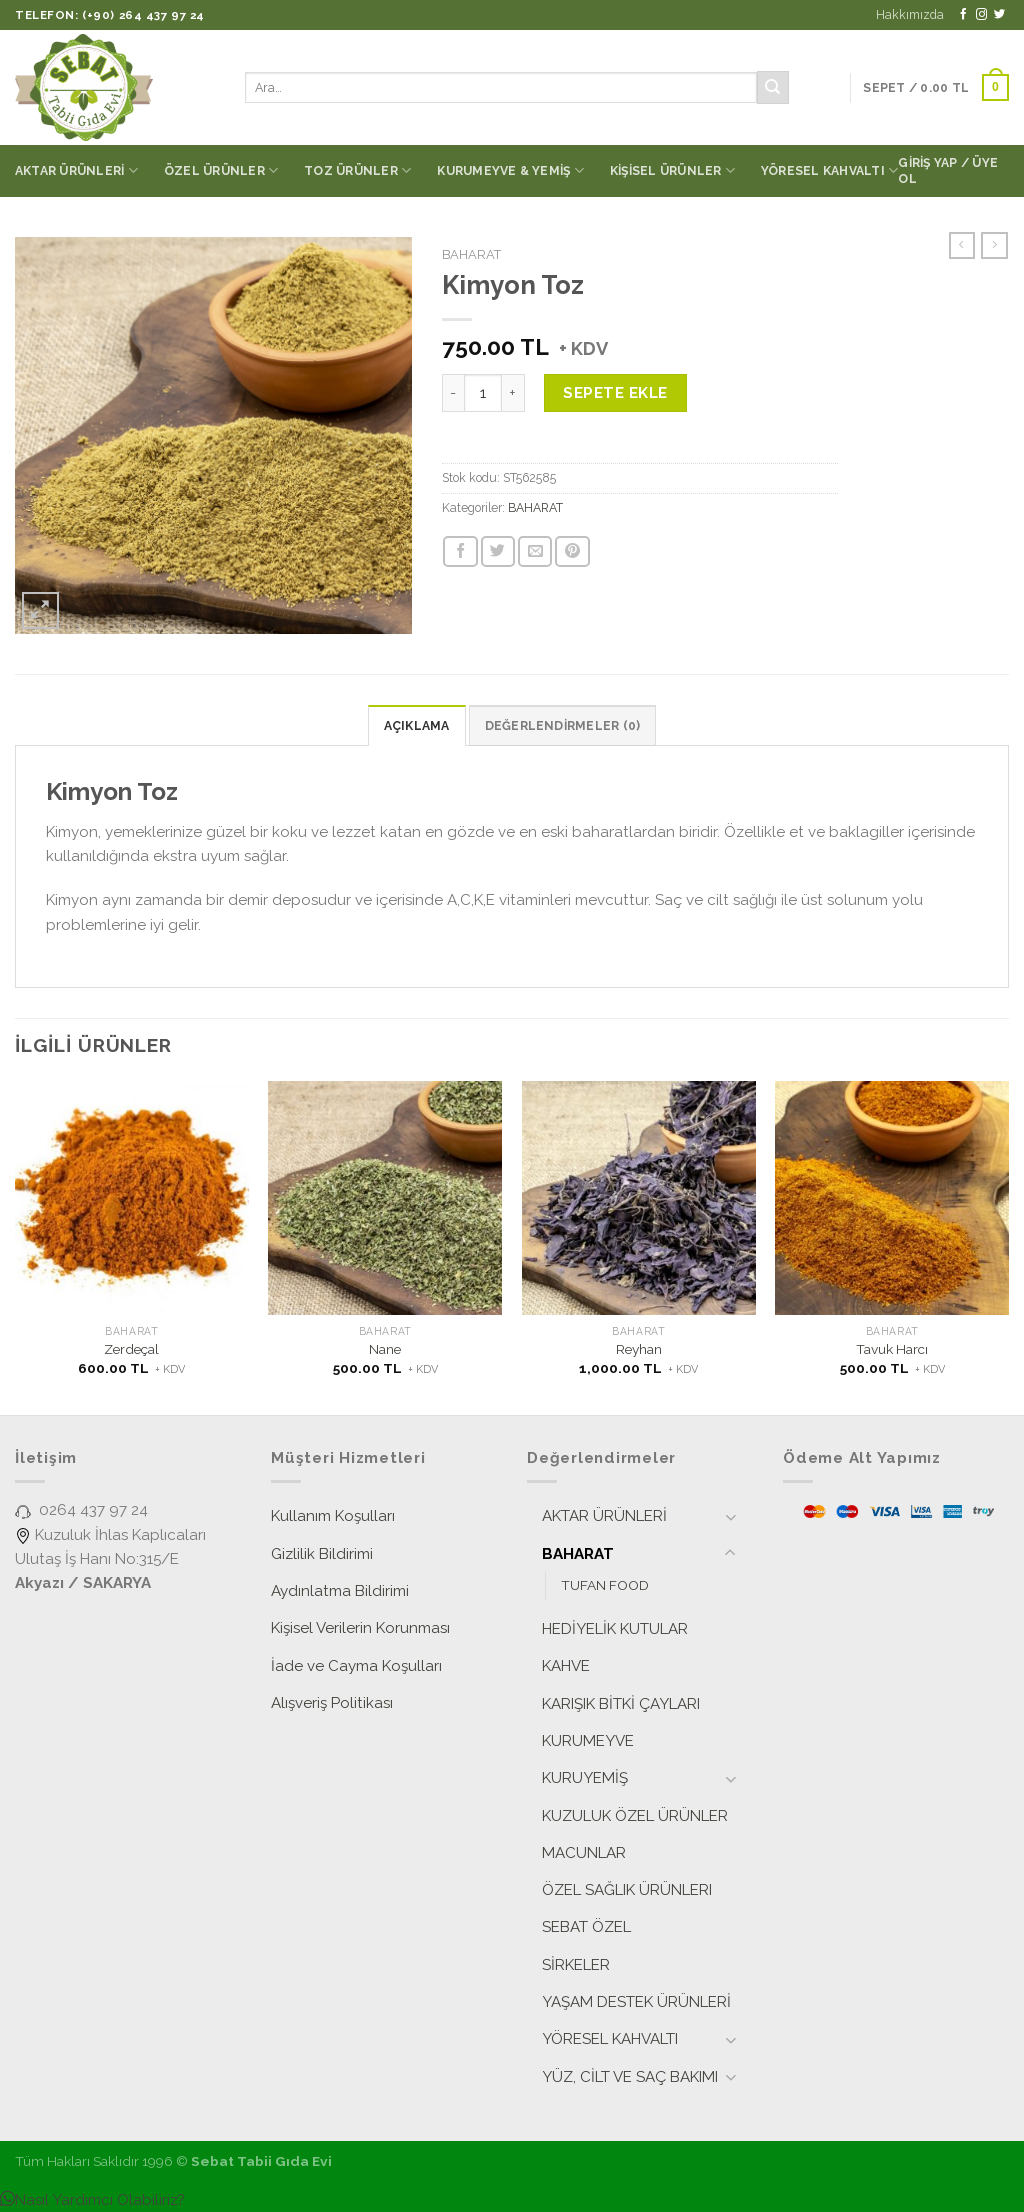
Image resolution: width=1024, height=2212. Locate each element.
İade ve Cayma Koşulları (356, 1666)
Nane (385, 1349)
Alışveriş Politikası (332, 1703)
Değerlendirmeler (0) (563, 726)
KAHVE (566, 1666)
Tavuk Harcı (892, 1349)
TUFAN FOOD (605, 1585)
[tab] (417, 725)
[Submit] (773, 87)
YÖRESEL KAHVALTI (829, 170)
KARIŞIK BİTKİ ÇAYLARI (621, 1704)
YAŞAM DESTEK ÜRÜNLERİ (636, 2002)
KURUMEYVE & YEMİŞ (510, 170)
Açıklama (417, 726)
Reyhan (639, 1349)
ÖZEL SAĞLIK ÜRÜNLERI (627, 1890)
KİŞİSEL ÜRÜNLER (672, 170)
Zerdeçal (131, 1349)
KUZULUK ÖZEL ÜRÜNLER (635, 1816)
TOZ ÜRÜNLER (357, 170)
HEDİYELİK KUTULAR (615, 1629)
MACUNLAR (584, 1853)
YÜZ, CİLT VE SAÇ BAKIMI (630, 2077)
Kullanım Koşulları (333, 1516)
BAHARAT (471, 254)
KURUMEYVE (588, 1741)
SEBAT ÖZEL (586, 1927)
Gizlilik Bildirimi (322, 1554)
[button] (92, 2200)
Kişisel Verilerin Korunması (360, 1628)
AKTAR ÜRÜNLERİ (76, 170)
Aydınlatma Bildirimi (340, 1591)
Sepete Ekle (615, 393)
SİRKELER (576, 1965)
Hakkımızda (910, 15)
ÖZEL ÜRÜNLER (221, 170)
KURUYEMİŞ (585, 1778)
